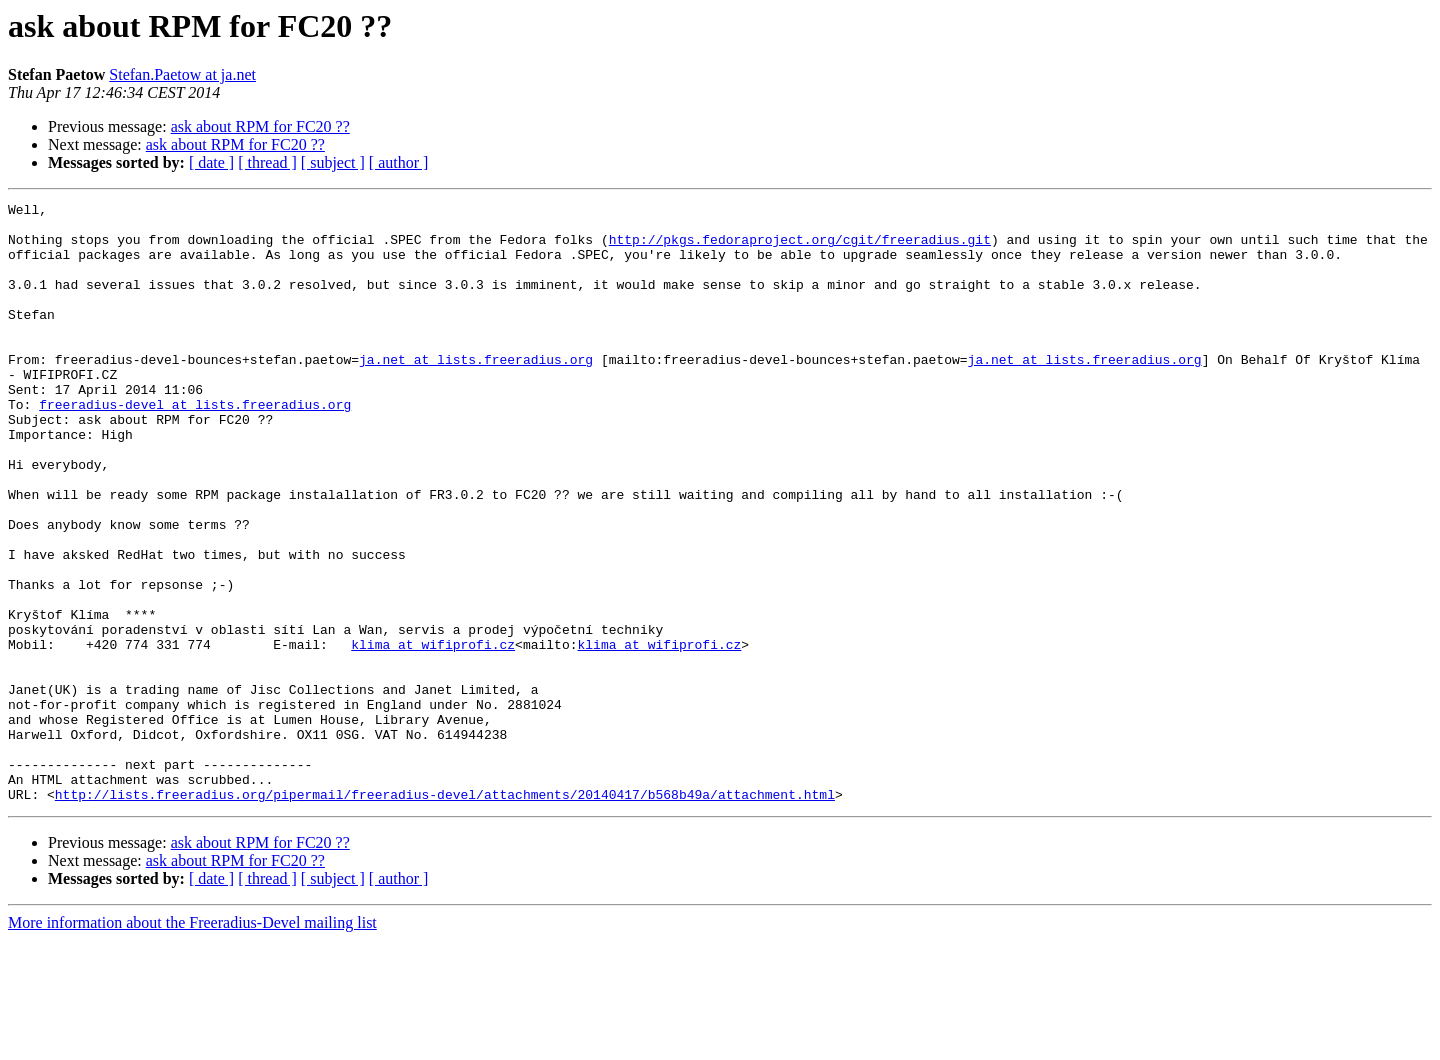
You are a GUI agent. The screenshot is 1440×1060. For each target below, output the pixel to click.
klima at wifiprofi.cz (433, 734)
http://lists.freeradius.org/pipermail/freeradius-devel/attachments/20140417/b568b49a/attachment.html (445, 914)
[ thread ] (267, 162)
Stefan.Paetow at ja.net (182, 74)
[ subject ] (333, 162)
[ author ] (399, 162)
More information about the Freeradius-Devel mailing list (192, 1042)
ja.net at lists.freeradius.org (476, 392)
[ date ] (211, 162)
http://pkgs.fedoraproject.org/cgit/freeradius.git (800, 248)
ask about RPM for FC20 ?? (260, 126)
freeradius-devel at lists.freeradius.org (195, 446)
